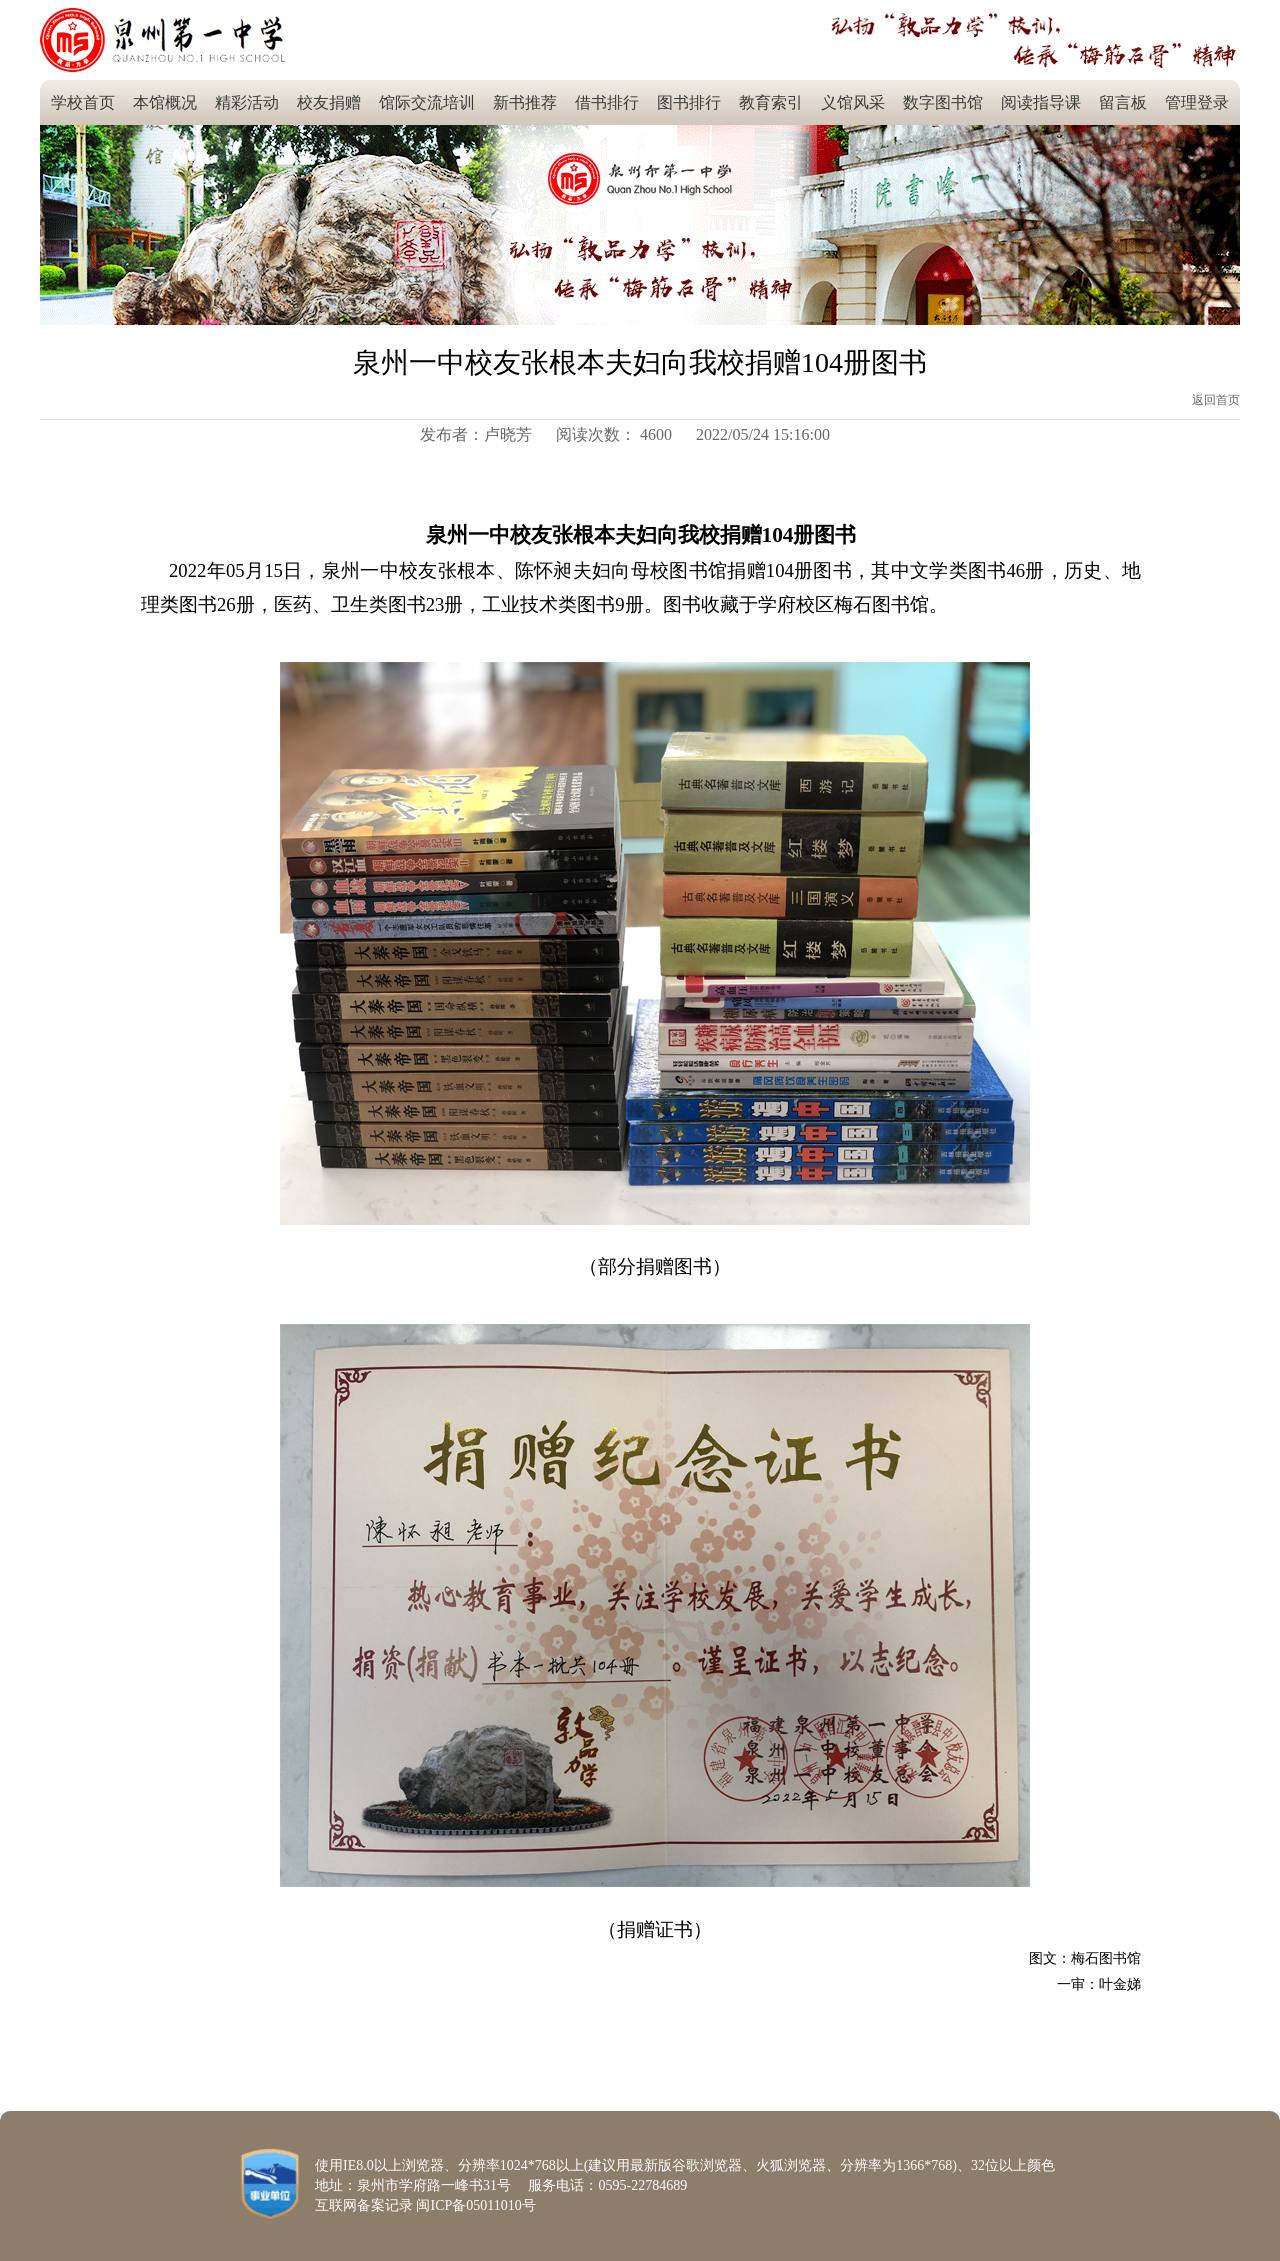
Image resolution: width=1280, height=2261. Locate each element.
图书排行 (689, 102)
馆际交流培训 (427, 102)
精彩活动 (247, 102)
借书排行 (607, 102)
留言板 (1123, 102)
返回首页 (1216, 400)
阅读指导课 (1041, 102)
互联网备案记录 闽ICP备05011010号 (425, 2205)
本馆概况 (165, 102)
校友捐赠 (329, 102)
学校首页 (83, 102)
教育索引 (771, 102)
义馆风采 (853, 102)
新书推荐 (525, 102)
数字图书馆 (943, 102)
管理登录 (1197, 102)
